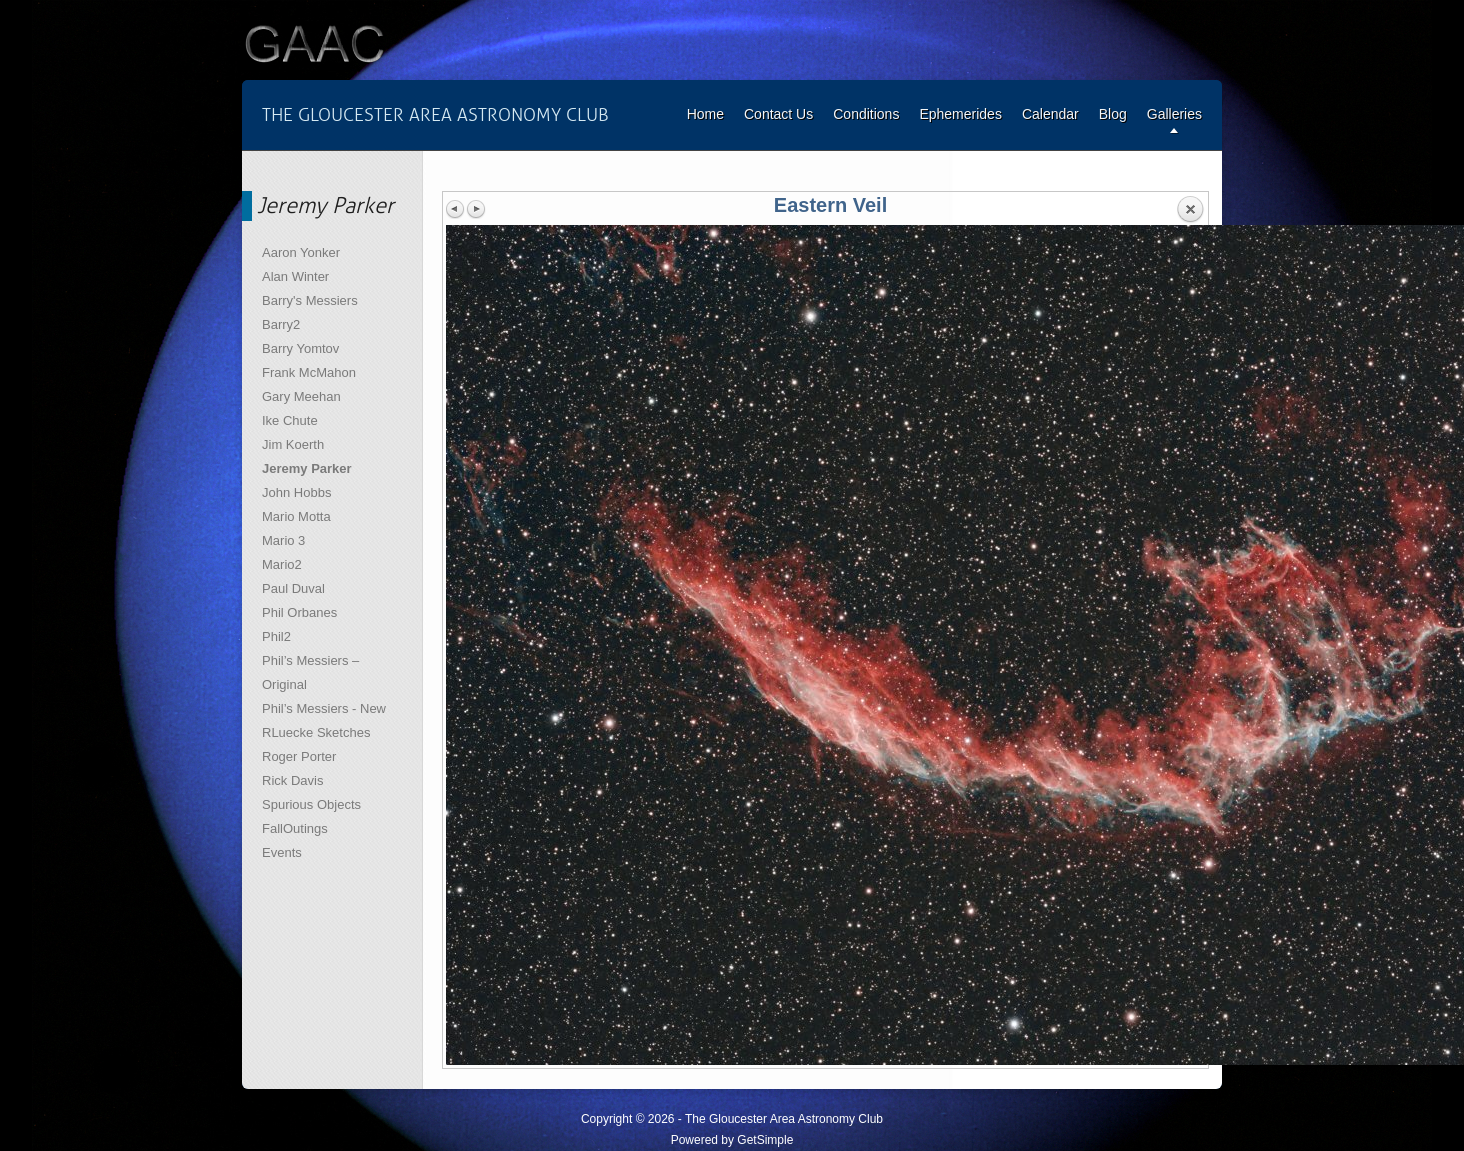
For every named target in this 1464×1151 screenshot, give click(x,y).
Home (705, 114)
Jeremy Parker (307, 468)
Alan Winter (295, 276)
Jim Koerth (293, 444)
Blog (1113, 114)
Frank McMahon (309, 372)
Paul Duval (293, 588)
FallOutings (295, 828)
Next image (476, 209)
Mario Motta (296, 516)
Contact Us (778, 114)
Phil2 (276, 636)
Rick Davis (292, 780)
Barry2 (281, 324)
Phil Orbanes (299, 612)
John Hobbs (296, 492)
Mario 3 (283, 540)
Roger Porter (299, 756)
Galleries (1174, 114)
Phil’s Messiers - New (324, 708)
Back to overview (1190, 210)
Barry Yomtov (300, 348)
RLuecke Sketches (316, 732)
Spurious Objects (311, 804)
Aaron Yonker (301, 252)
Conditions (866, 114)
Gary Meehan (301, 396)
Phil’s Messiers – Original (310, 672)
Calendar (1050, 114)
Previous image (456, 209)
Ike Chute (290, 420)
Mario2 (282, 564)
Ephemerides (960, 114)
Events (282, 852)
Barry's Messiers (310, 300)
